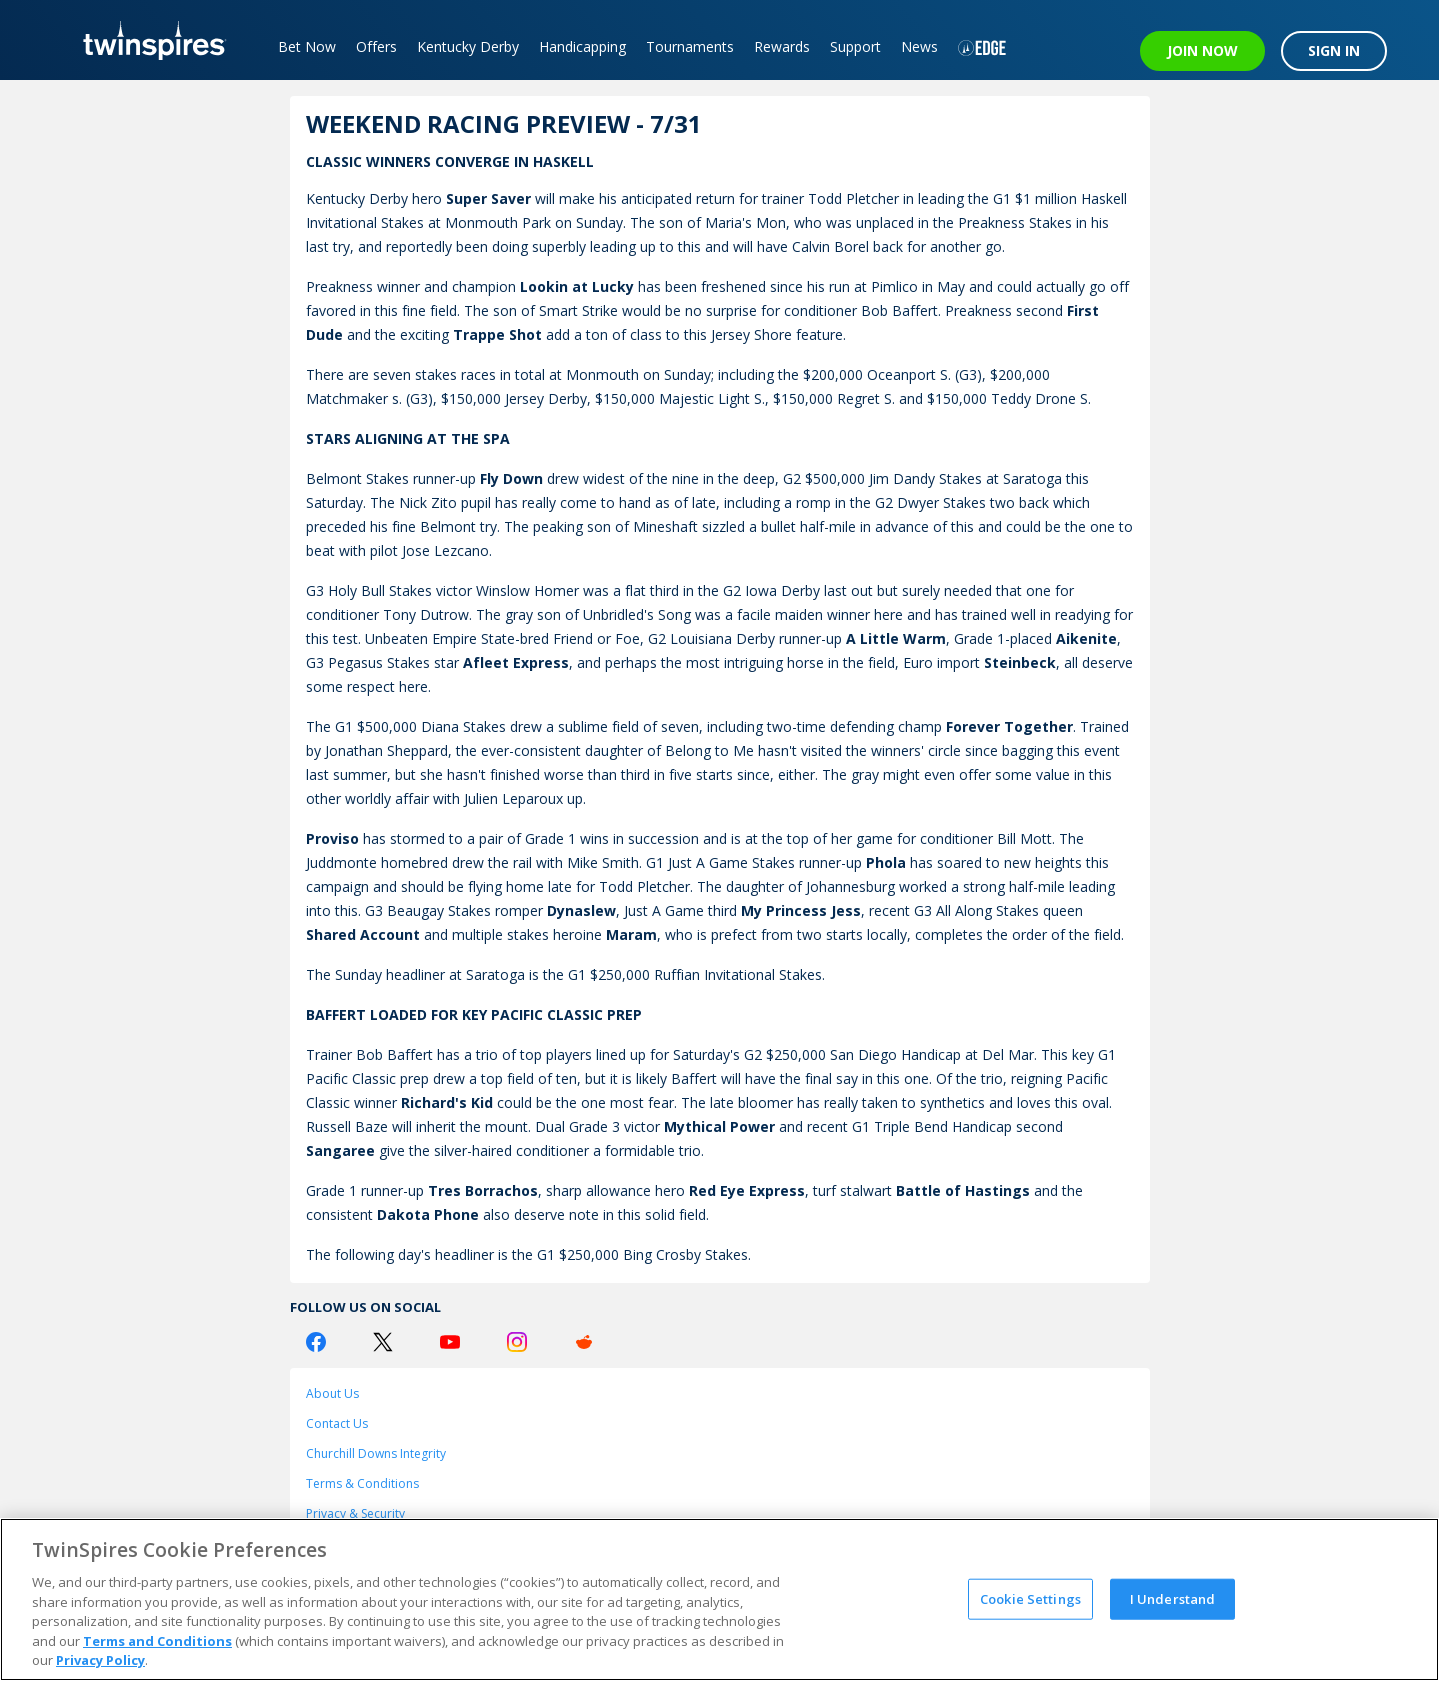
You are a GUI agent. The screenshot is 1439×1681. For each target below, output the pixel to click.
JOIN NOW (1202, 50)
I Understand (1173, 1598)
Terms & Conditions (362, 1483)
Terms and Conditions (157, 1641)
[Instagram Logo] (517, 1342)
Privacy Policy (100, 1660)
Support (855, 46)
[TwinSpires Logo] (147, 40)
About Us (332, 1393)
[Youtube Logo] (450, 1342)
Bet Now (307, 46)
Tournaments (690, 46)
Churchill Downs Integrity (376, 1453)
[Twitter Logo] (383, 1342)
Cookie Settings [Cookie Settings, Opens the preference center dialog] (1030, 1598)
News (919, 46)
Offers (376, 46)
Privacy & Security (355, 1513)
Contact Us (337, 1423)
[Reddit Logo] (584, 1342)
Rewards (782, 46)
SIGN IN (1334, 50)
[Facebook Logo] (316, 1342)
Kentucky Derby (468, 46)
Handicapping (582, 46)
